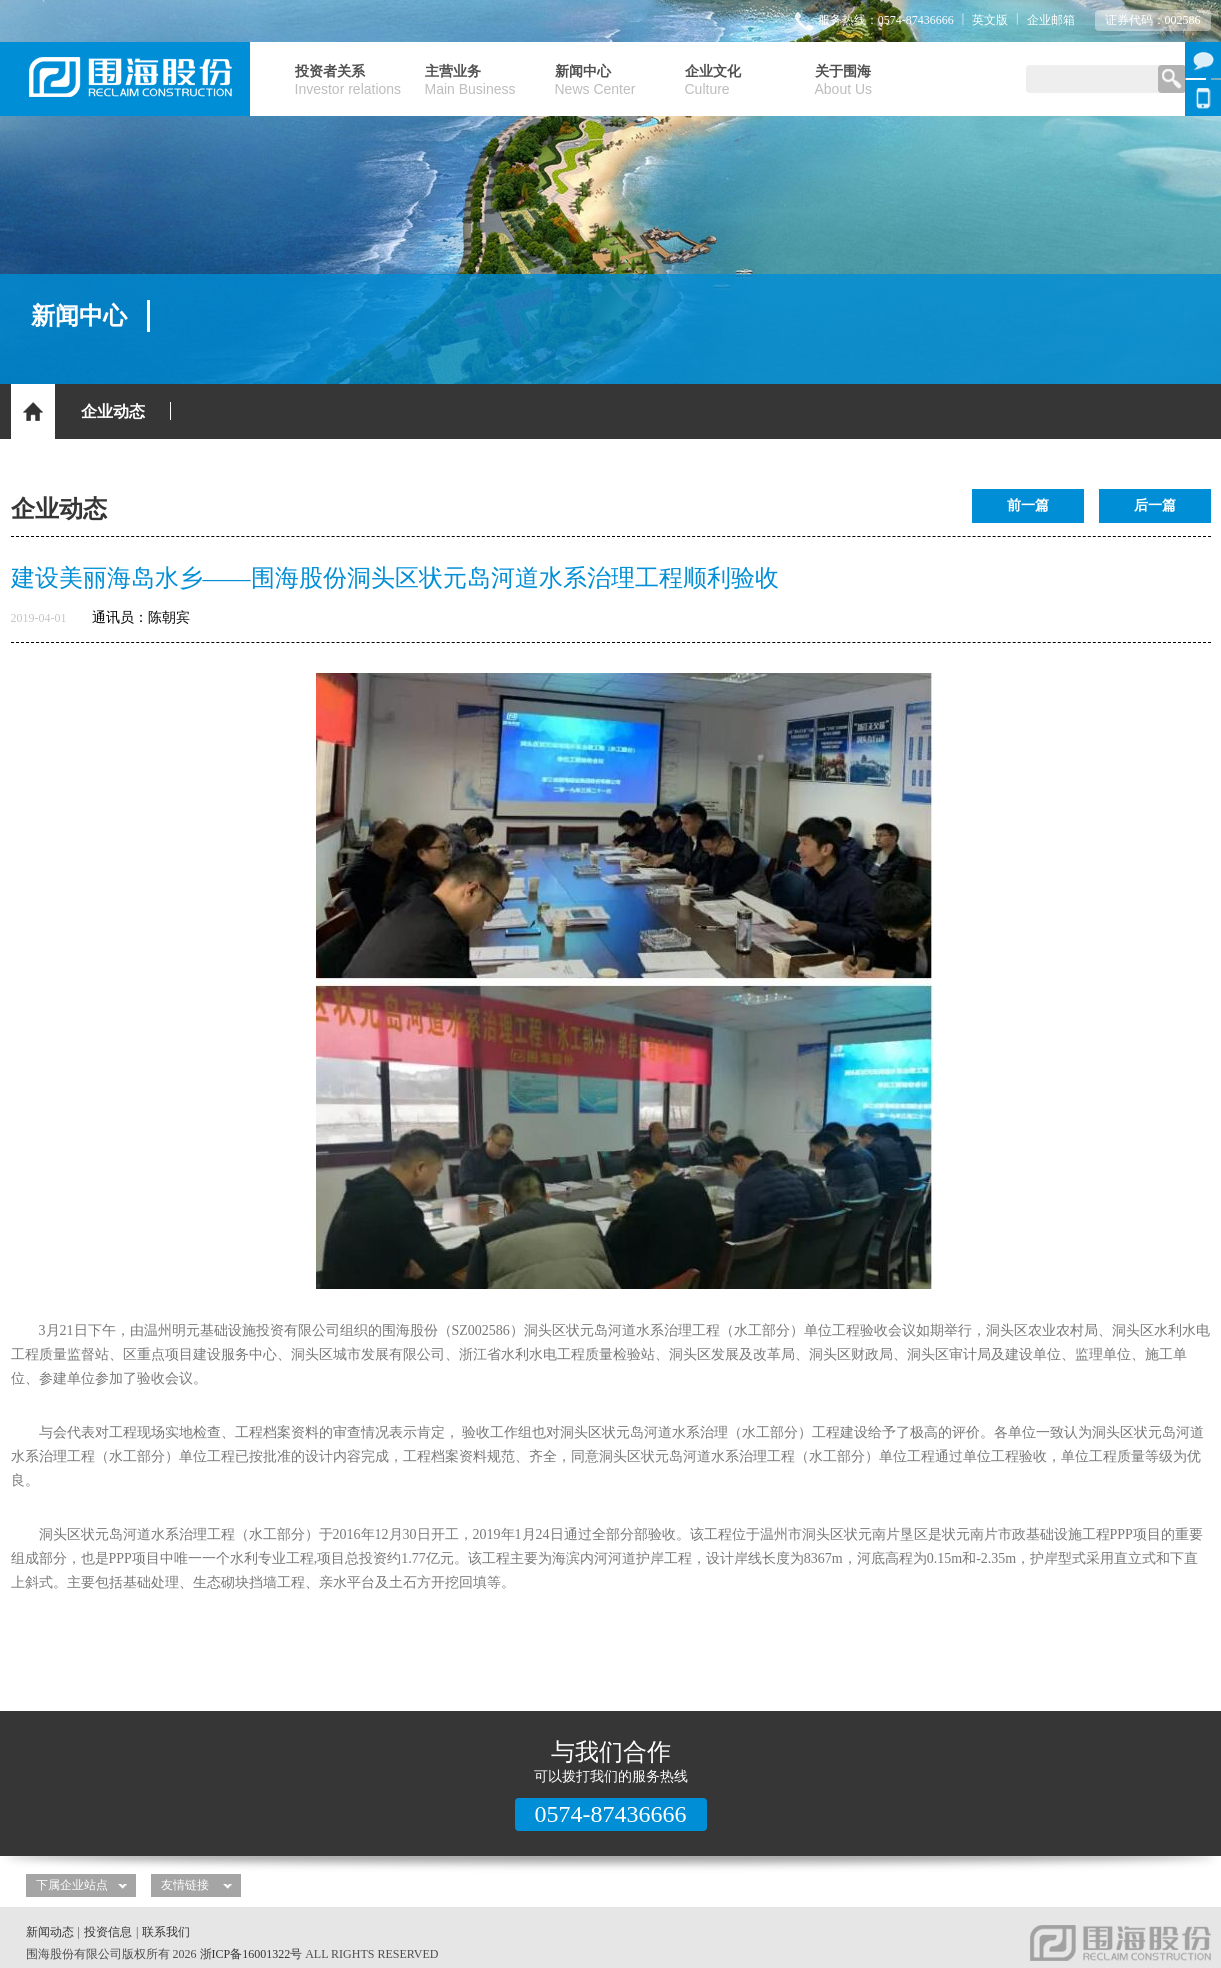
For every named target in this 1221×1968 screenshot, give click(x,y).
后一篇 (1155, 505)
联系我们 (166, 1932)
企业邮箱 (1051, 20)
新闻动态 (50, 1932)
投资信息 (108, 1932)
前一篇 (1028, 505)
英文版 (990, 20)
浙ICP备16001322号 (251, 1954)
